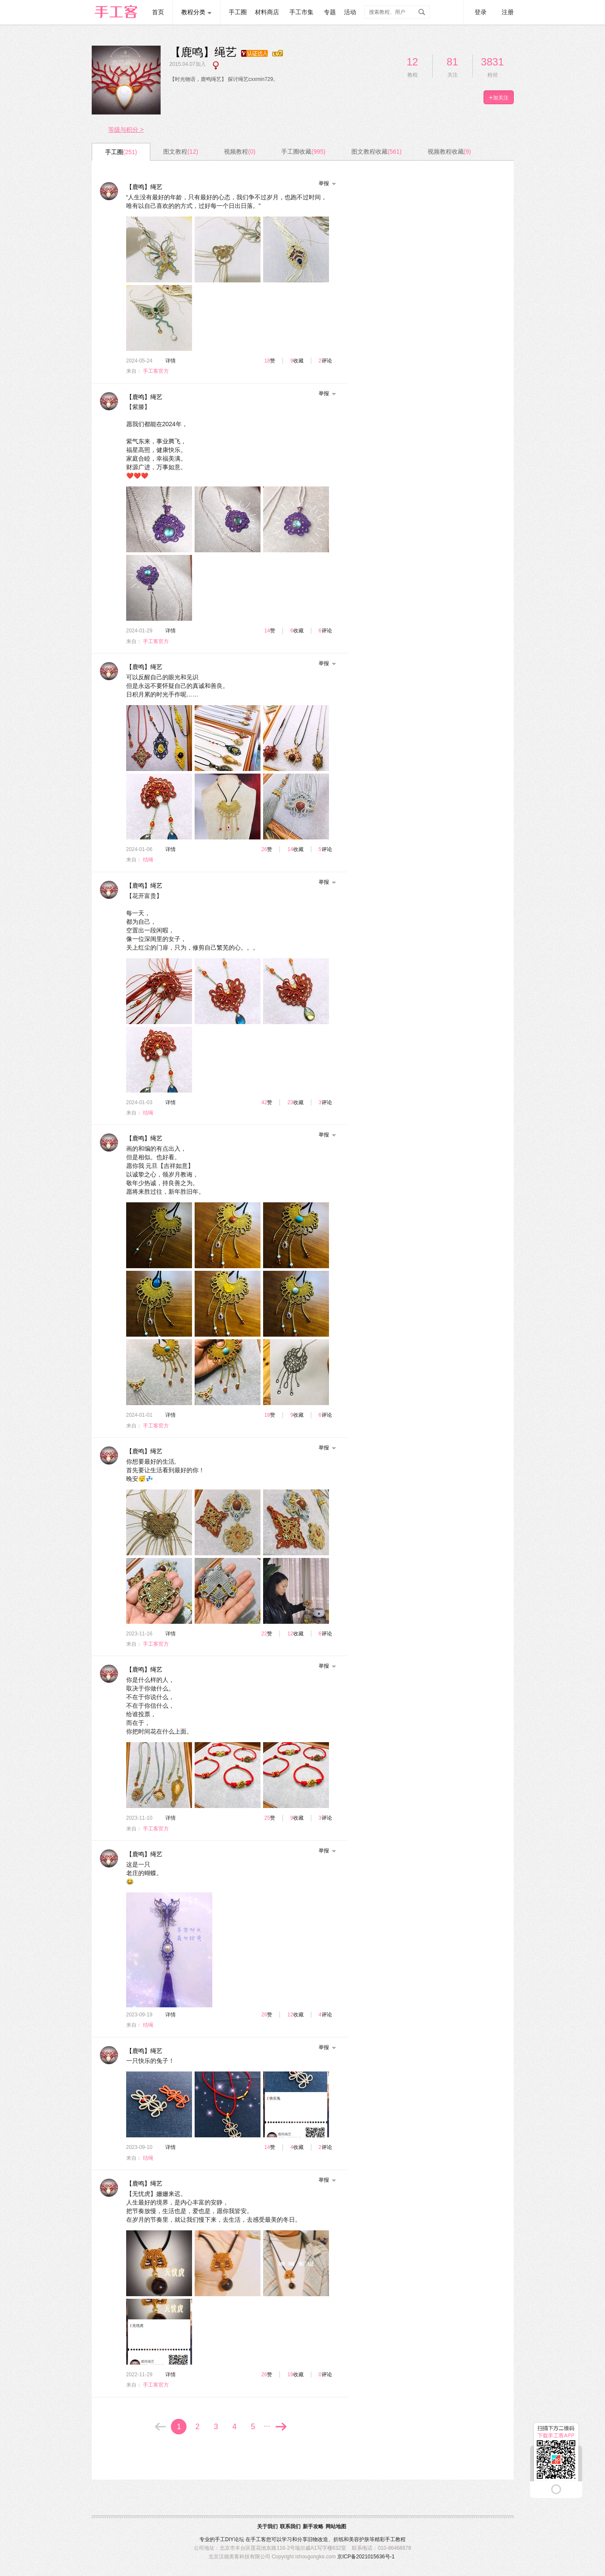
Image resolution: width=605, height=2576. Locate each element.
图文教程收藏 (376, 151)
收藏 (298, 361)
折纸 (338, 2539)
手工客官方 (156, 371)
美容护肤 (359, 2539)
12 (412, 62)
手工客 (258, 2539)
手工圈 (238, 12)
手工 (220, 2539)
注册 (508, 12)
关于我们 (267, 2526)
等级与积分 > (125, 129)
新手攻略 (313, 2526)
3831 (492, 62)
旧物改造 (317, 2539)
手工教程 (395, 2539)
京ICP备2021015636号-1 (365, 2557)
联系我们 (290, 2526)
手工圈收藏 (303, 151)
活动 (350, 12)
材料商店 (267, 12)
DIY (229, 2539)
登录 (481, 12)
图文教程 (180, 151)
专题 (330, 12)
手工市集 (301, 12)
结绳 (148, 860)
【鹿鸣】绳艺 (144, 186)
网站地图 (336, 2526)
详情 (170, 361)
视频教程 (239, 151)
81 (452, 62)
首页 (158, 12)
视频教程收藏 (449, 151)
